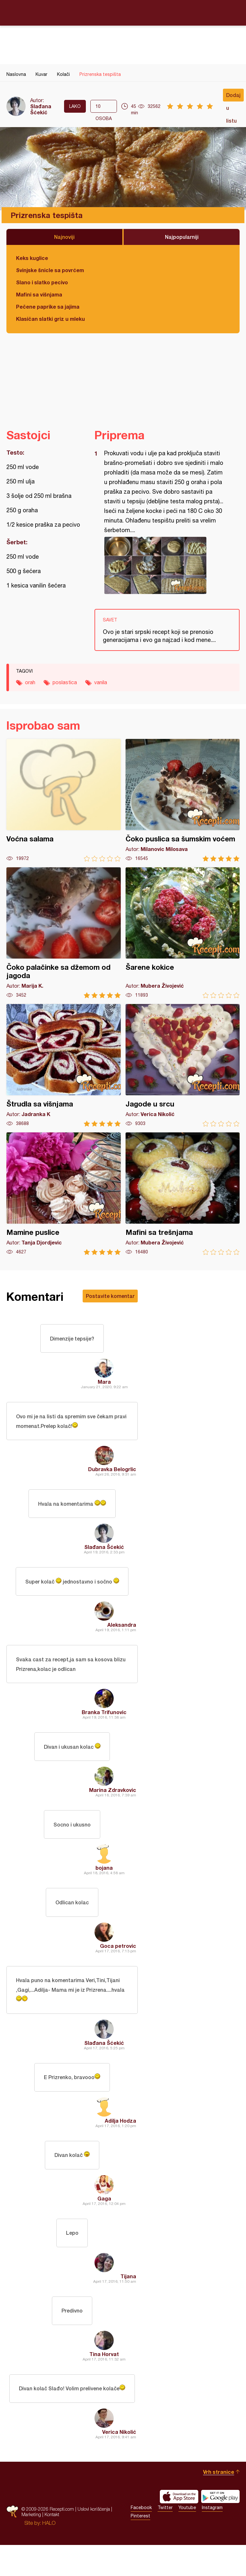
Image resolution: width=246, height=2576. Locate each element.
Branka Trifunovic (104, 1723)
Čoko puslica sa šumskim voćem (183, 800)
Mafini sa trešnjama (183, 1193)
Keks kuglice (32, 258)
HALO (48, 2554)
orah (30, 682)
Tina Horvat (104, 2383)
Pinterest (140, 2546)
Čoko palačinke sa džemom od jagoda (63, 932)
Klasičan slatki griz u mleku (50, 319)
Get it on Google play (220, 2527)
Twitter (165, 2538)
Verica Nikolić (119, 2463)
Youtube (187, 2538)
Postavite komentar (110, 1296)
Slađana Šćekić (40, 109)
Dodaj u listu (233, 96)
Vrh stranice (218, 2503)
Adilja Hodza (120, 2143)
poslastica (65, 682)
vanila (100, 682)
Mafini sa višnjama (39, 294)
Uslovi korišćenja (94, 2540)
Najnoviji (64, 237)
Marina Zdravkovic (112, 1803)
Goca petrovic (118, 1963)
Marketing (31, 2545)
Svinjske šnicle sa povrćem (50, 270)
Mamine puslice (63, 1193)
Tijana (128, 2303)
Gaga (104, 2223)
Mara (104, 1384)
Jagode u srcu (183, 1065)
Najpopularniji (182, 237)
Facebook (141, 2538)
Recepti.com (123, 12)
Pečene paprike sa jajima (47, 307)
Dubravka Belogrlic (112, 1473)
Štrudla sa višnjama (63, 1065)
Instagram (212, 2538)
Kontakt (52, 2545)
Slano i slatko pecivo (42, 282)
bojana (104, 1883)
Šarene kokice (183, 932)
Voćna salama (63, 800)
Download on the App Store (179, 2527)
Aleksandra (121, 1634)
